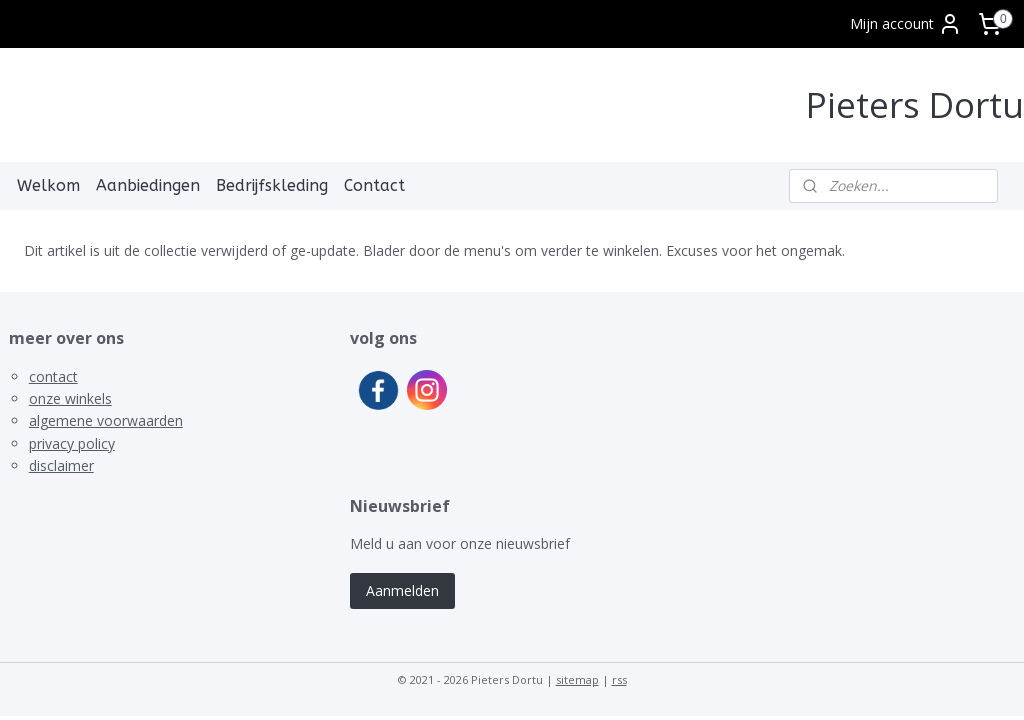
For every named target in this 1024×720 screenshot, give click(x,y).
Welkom (48, 185)
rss (619, 679)
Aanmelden (402, 590)
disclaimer (61, 465)
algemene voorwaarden (106, 420)
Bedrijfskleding (272, 185)
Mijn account (906, 24)
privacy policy (72, 443)
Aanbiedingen (148, 185)
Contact (374, 185)
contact (53, 376)
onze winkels (70, 398)
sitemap (577, 679)
